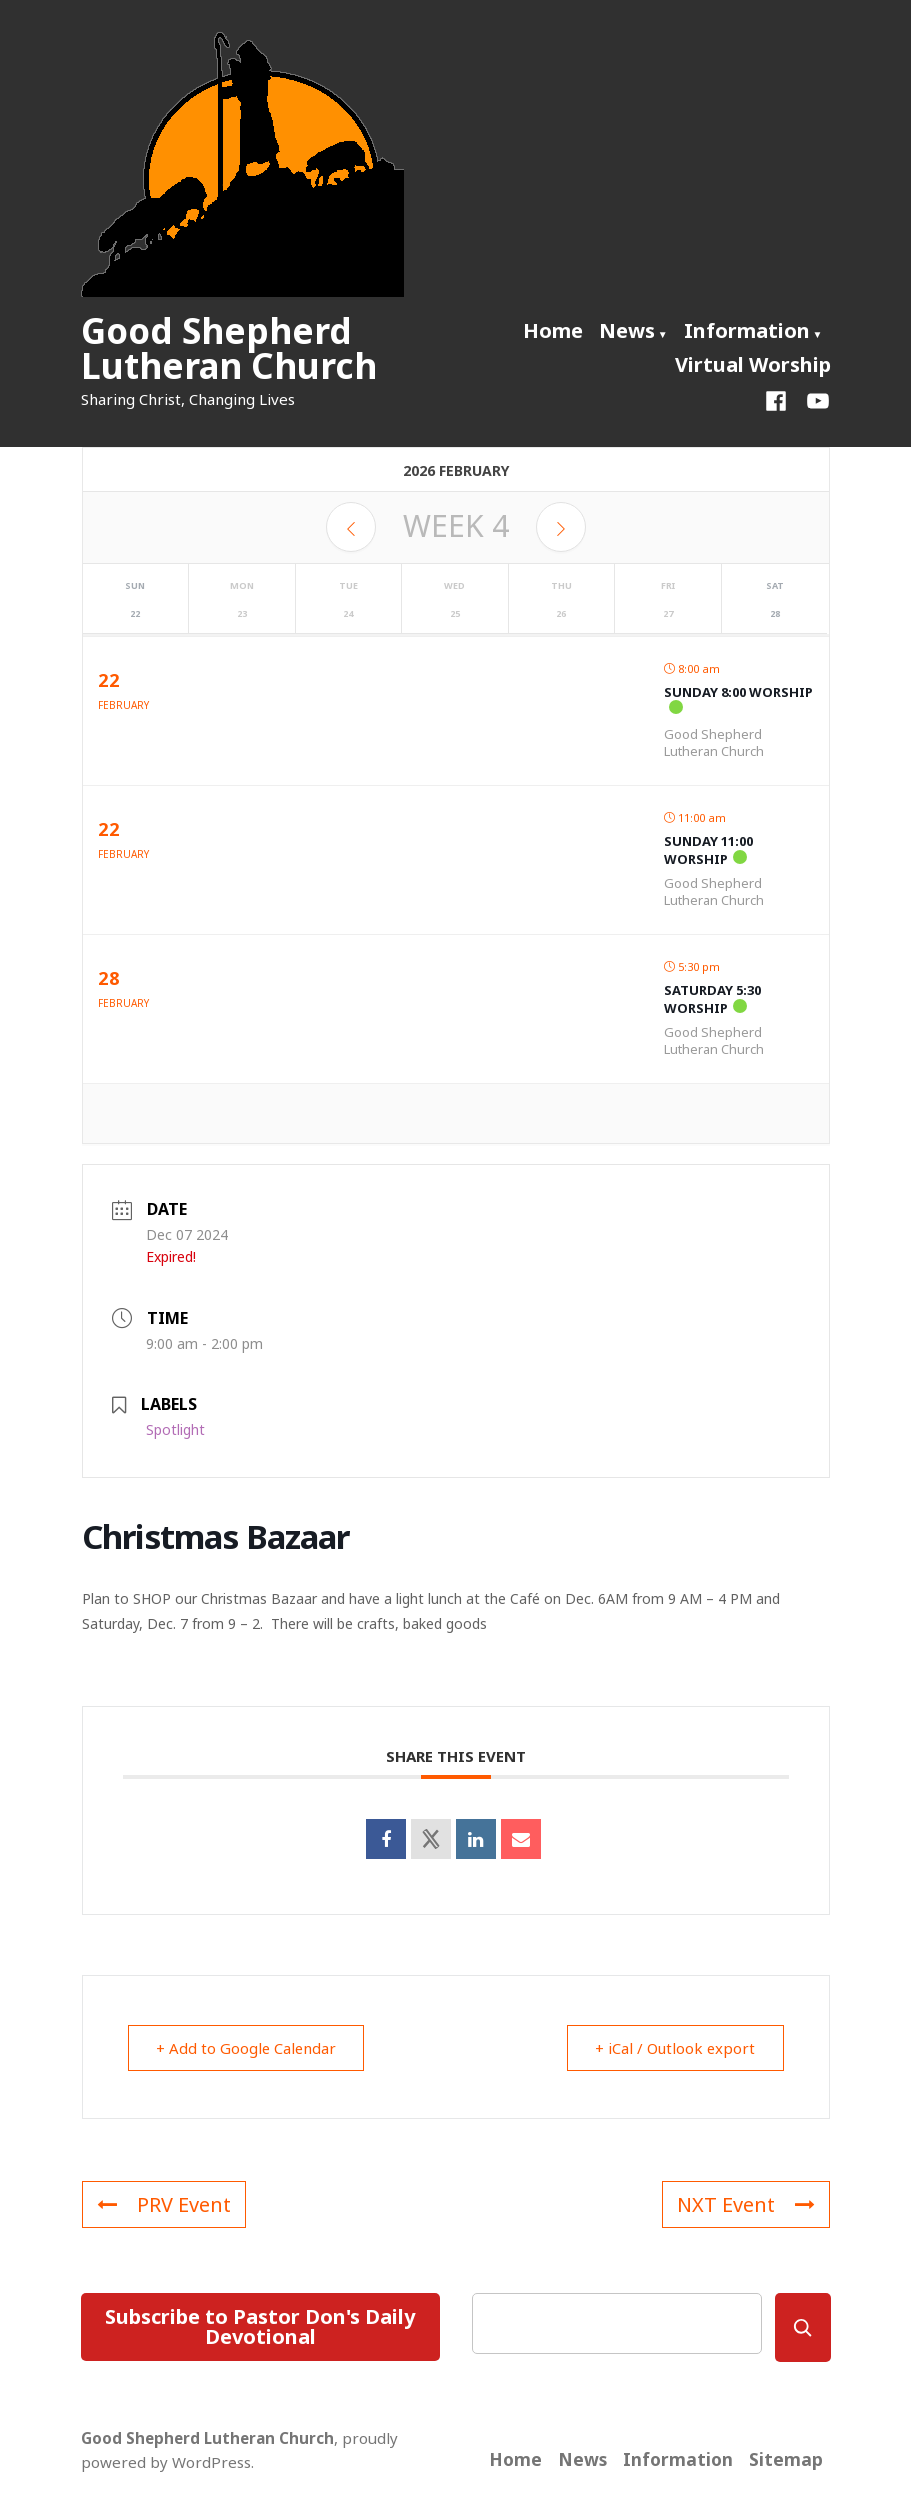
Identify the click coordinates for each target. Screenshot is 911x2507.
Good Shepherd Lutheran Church (229, 348)
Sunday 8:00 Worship (738, 692)
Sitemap (786, 2459)
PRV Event (164, 2204)
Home (553, 330)
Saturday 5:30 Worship (712, 999)
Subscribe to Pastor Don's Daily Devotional (260, 2326)
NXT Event (745, 2204)
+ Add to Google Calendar (248, 2048)
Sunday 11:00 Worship (708, 850)
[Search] (803, 2327)
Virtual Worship (753, 364)
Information (747, 330)
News (627, 330)
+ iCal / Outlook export (674, 2048)
